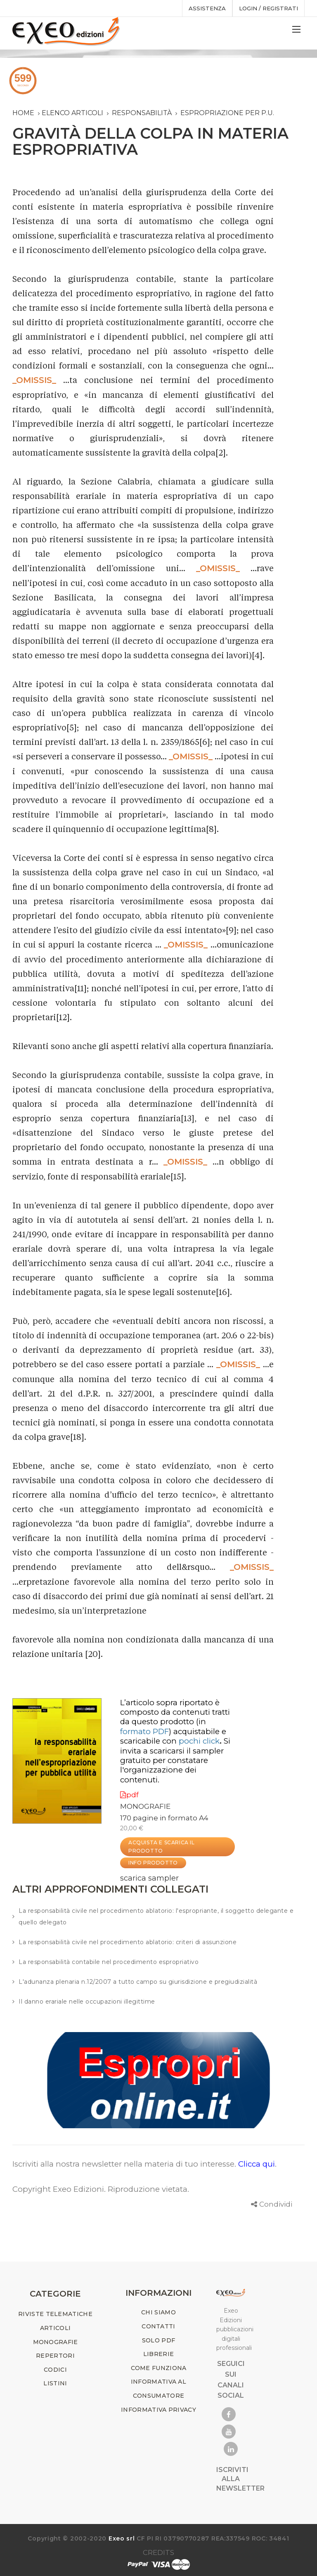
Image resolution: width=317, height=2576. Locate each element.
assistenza (207, 8)
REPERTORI (55, 2355)
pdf (129, 1795)
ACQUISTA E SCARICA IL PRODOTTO (161, 1846)
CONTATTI (158, 2326)
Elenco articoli (72, 113)
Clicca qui (256, 2164)
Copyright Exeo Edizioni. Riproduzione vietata (99, 2189)
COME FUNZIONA (159, 2368)
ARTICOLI (55, 2328)
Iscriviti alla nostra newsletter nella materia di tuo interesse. (125, 2164)
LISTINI (55, 2383)
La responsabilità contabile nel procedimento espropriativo (109, 1962)
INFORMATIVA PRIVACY (158, 2409)
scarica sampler (149, 1878)
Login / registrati (268, 8)
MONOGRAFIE (145, 1806)
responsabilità (142, 113)
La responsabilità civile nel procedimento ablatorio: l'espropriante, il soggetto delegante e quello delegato (156, 1916)
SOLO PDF (158, 2340)
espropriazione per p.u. (227, 113)
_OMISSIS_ (34, 380)
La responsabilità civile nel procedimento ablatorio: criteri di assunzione (128, 1942)
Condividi (275, 2204)
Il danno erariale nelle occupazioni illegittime (87, 2001)
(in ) (163, 1726)
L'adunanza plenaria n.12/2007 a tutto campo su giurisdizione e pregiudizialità (138, 1981)
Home (23, 113)
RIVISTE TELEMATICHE (55, 2314)
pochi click (199, 1741)
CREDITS (158, 2552)
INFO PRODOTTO (153, 1863)
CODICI (55, 2369)
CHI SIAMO (158, 2312)
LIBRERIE (158, 2354)
